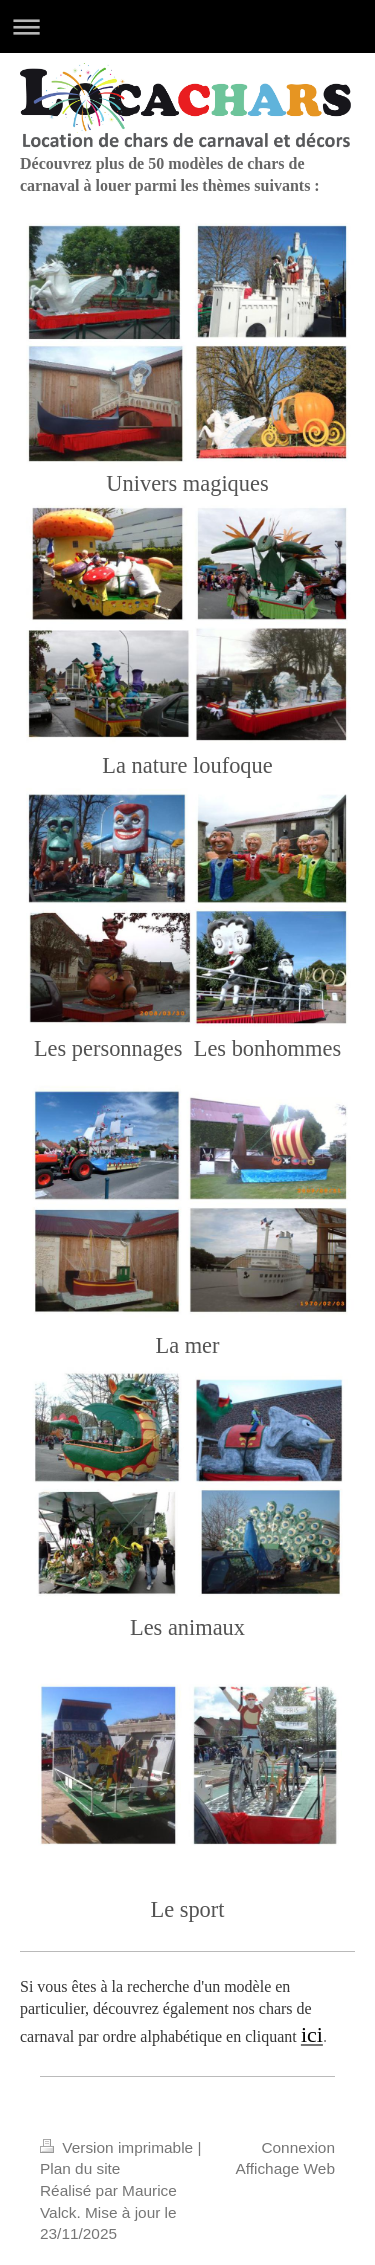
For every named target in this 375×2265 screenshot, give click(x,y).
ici (312, 2034)
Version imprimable (118, 2147)
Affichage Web (285, 2168)
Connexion (298, 2147)
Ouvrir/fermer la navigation (187, 26)
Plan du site (80, 2168)
